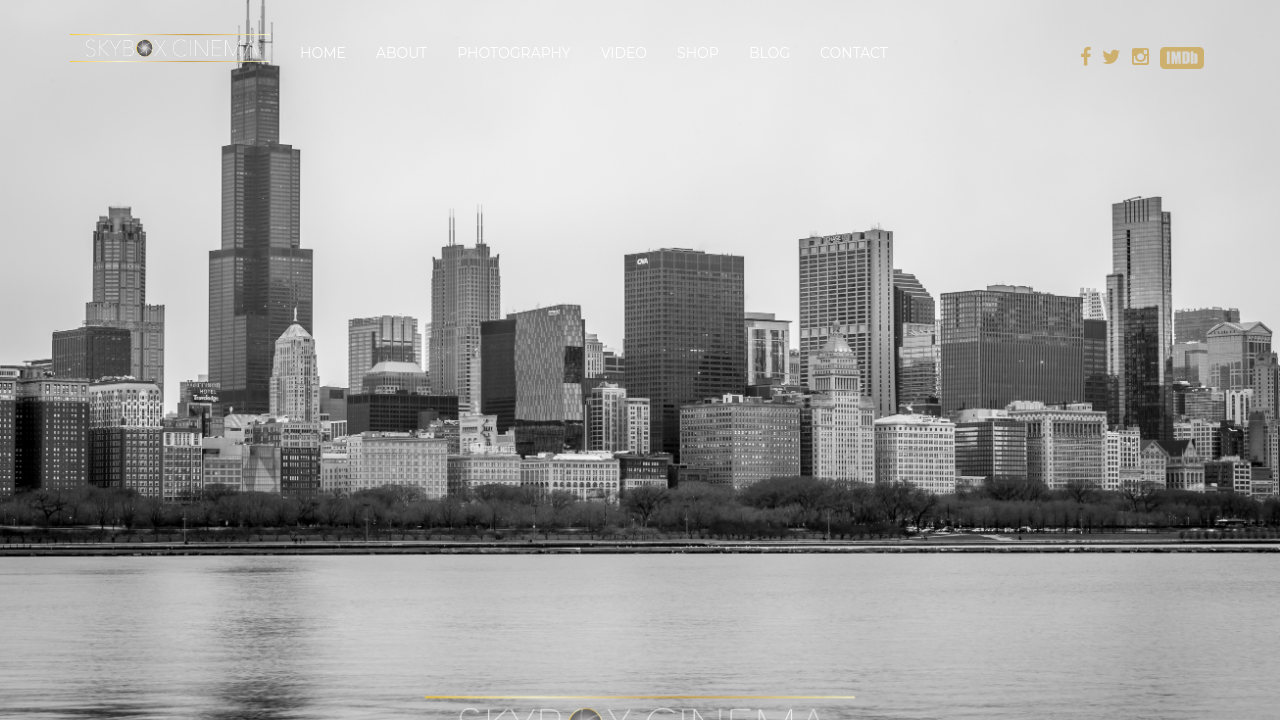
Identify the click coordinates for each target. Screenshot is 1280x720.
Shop (698, 53)
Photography (514, 53)
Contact (854, 53)
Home (323, 53)
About (401, 53)
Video (624, 53)
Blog (769, 53)
